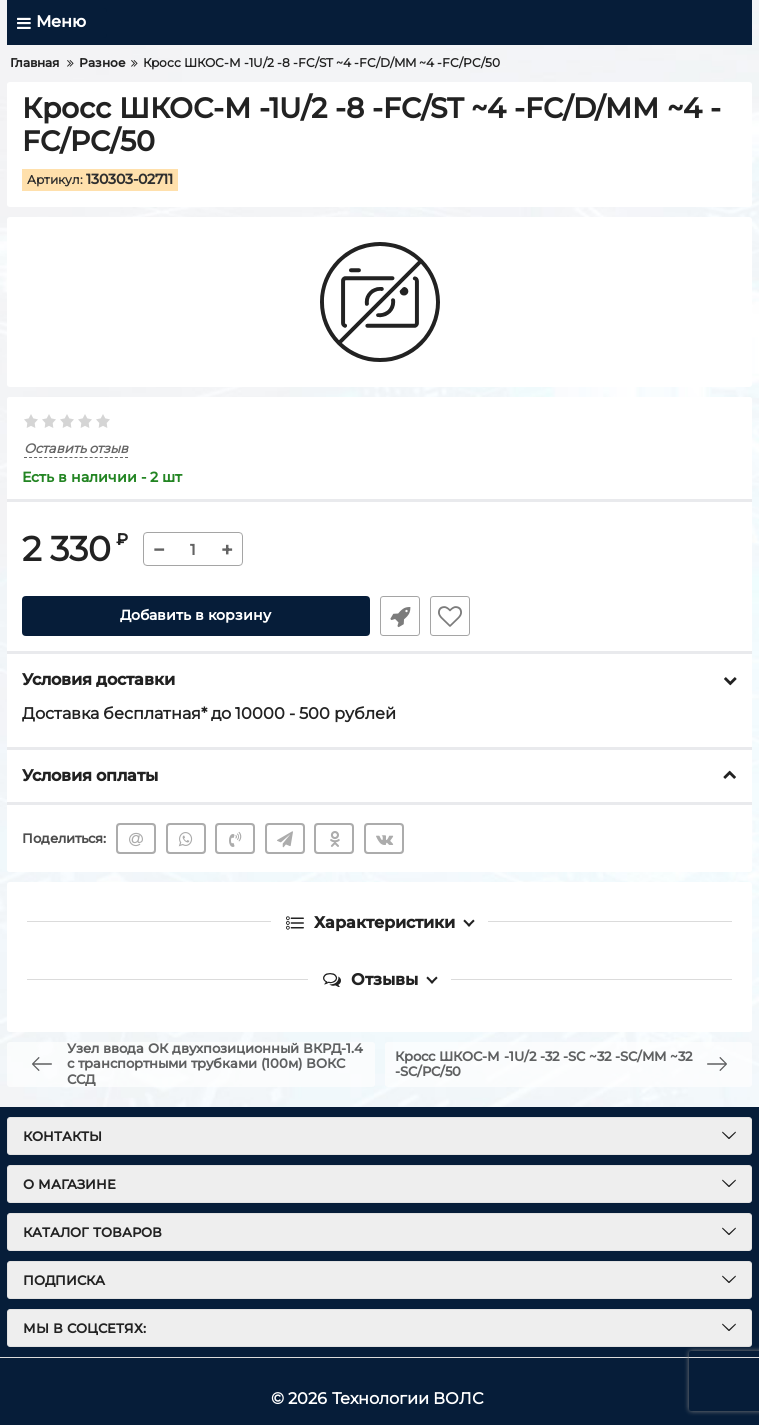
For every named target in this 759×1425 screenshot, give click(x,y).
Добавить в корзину (195, 616)
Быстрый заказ (400, 616)
